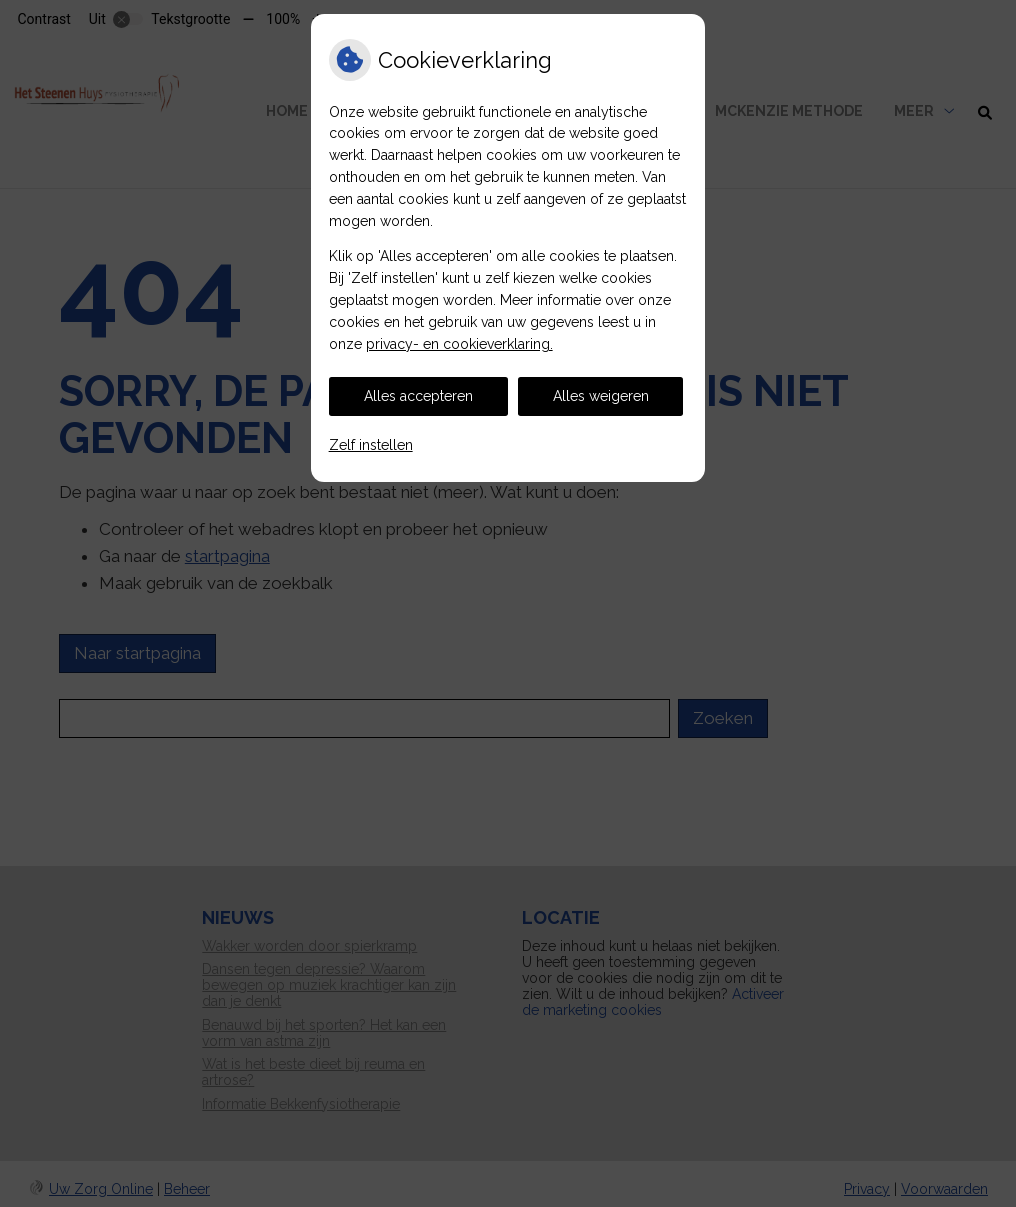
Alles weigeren (601, 396)
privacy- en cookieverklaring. (459, 344)
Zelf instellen (371, 445)
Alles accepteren (418, 396)
